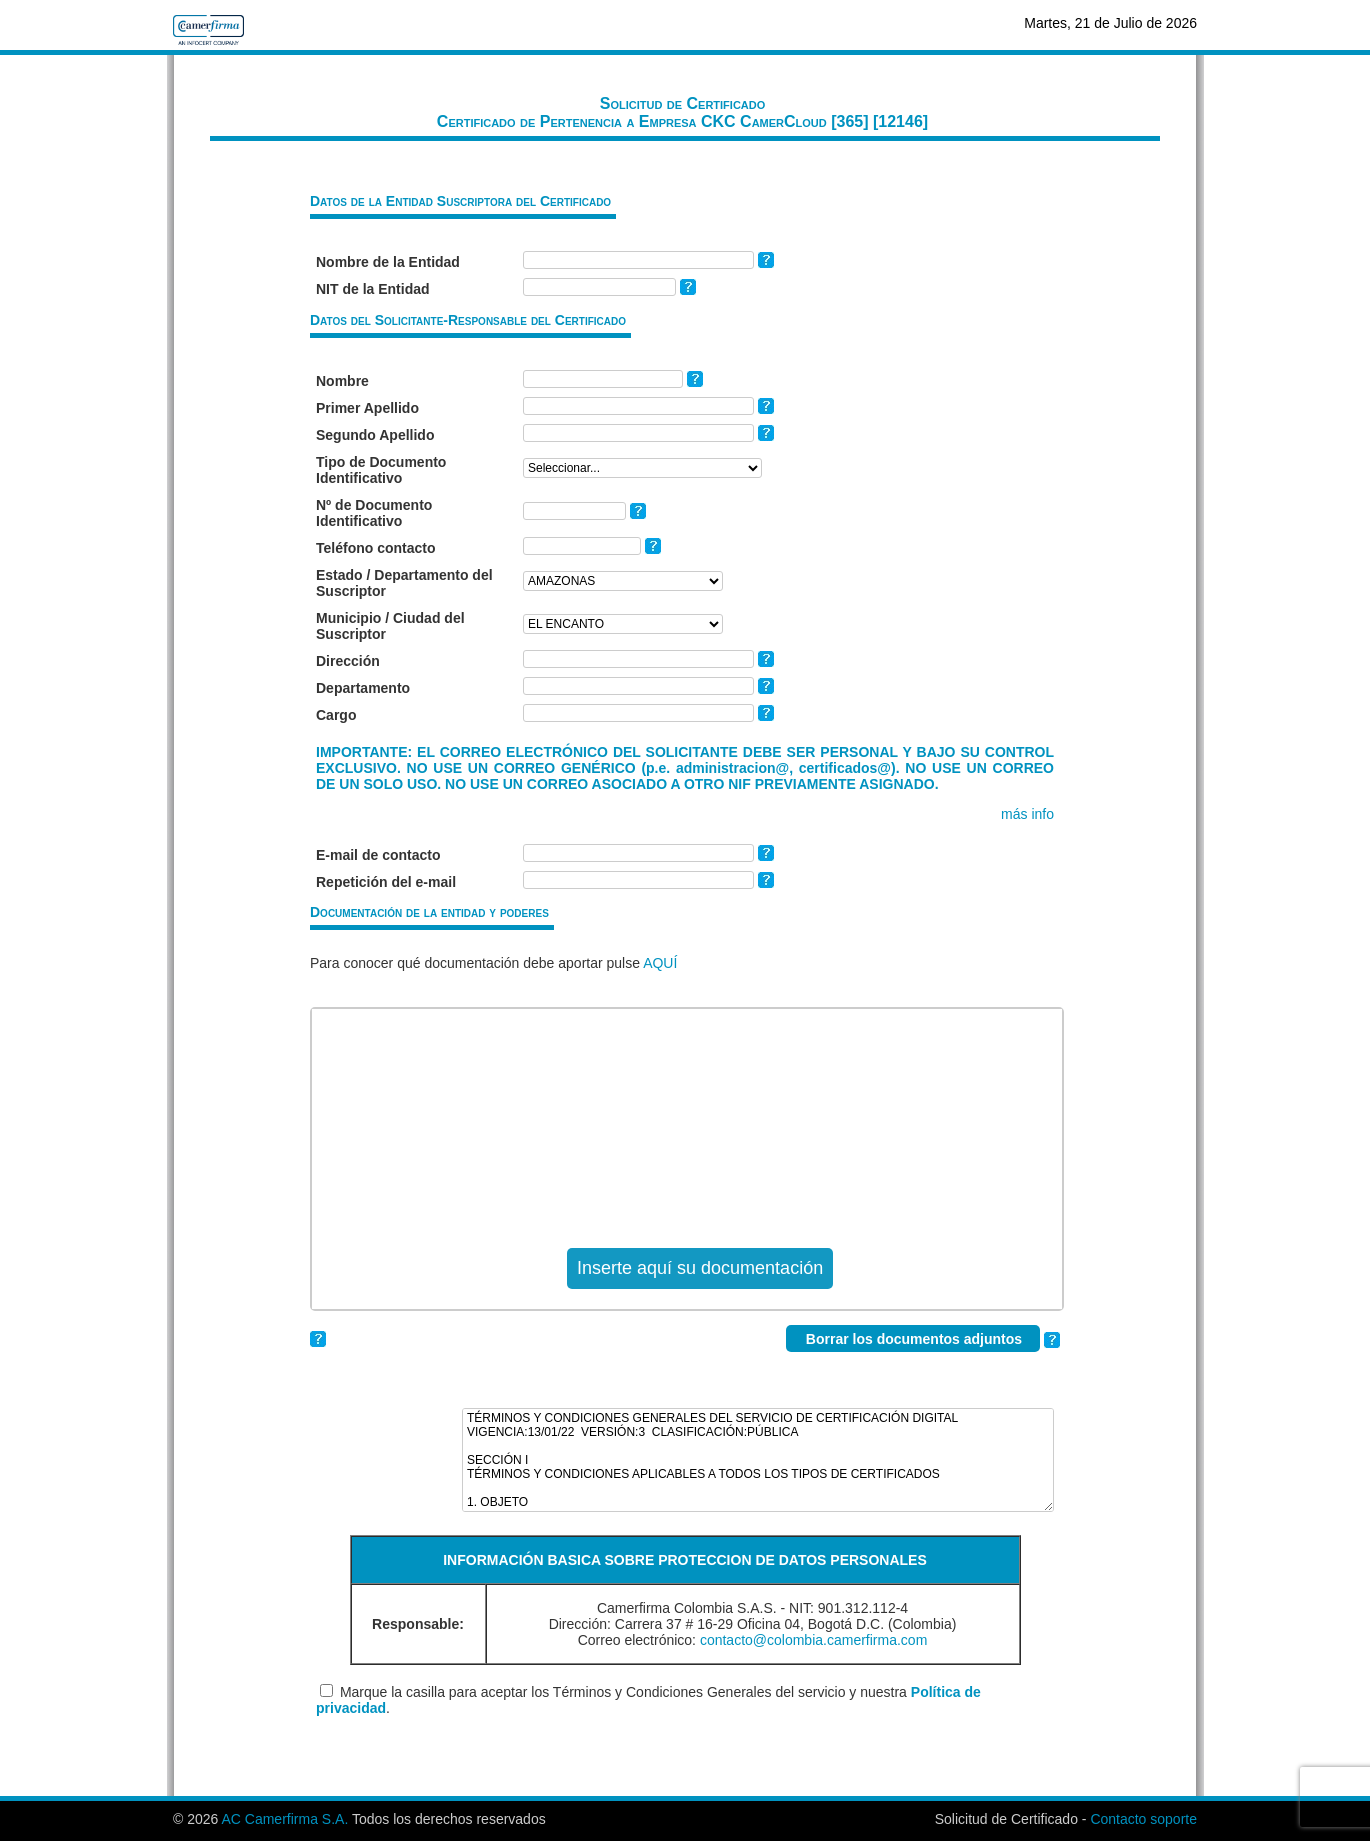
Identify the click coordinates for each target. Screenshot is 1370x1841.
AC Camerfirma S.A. (284, 1819)
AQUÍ (660, 963)
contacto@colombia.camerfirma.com (813, 1640)
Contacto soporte (1143, 1819)
